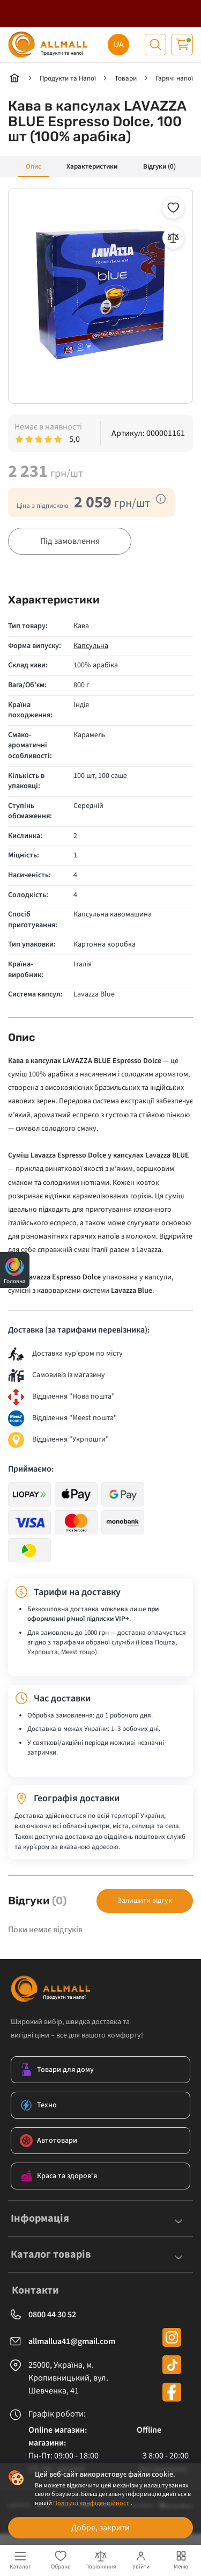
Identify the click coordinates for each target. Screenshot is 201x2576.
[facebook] (171, 2393)
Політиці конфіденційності (92, 2503)
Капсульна (90, 647)
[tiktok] (171, 2365)
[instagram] (171, 2338)
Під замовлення (70, 541)
